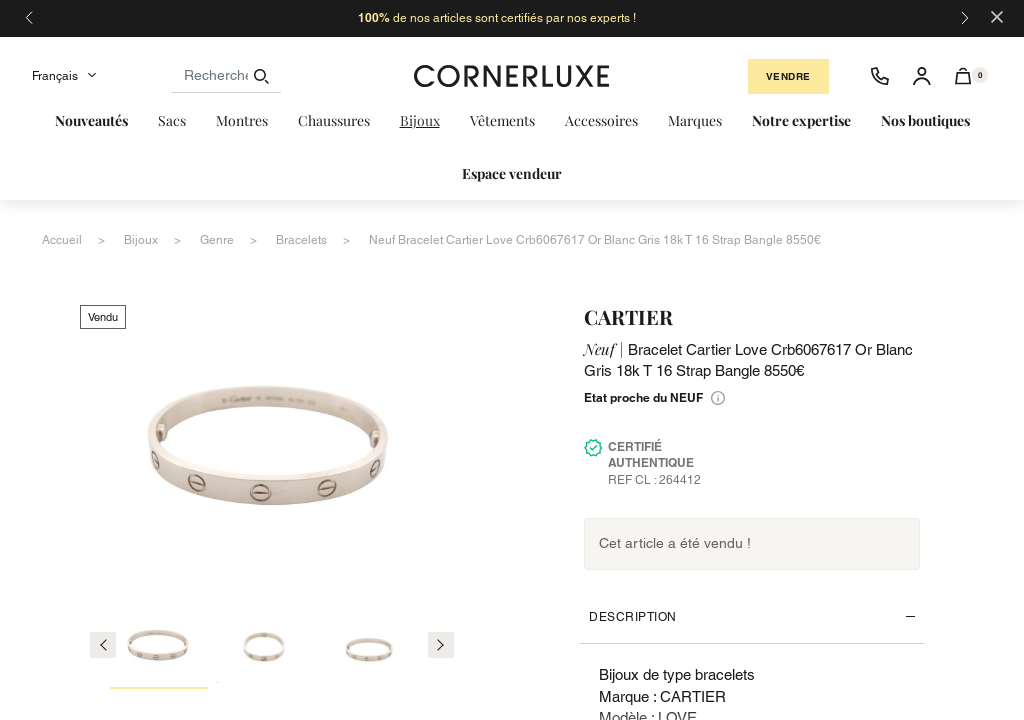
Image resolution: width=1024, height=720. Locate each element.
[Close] (997, 15)
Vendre (788, 76)
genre (217, 240)
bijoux (141, 240)
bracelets (301, 240)
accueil (62, 240)
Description (633, 617)
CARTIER (628, 316)
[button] (963, 76)
